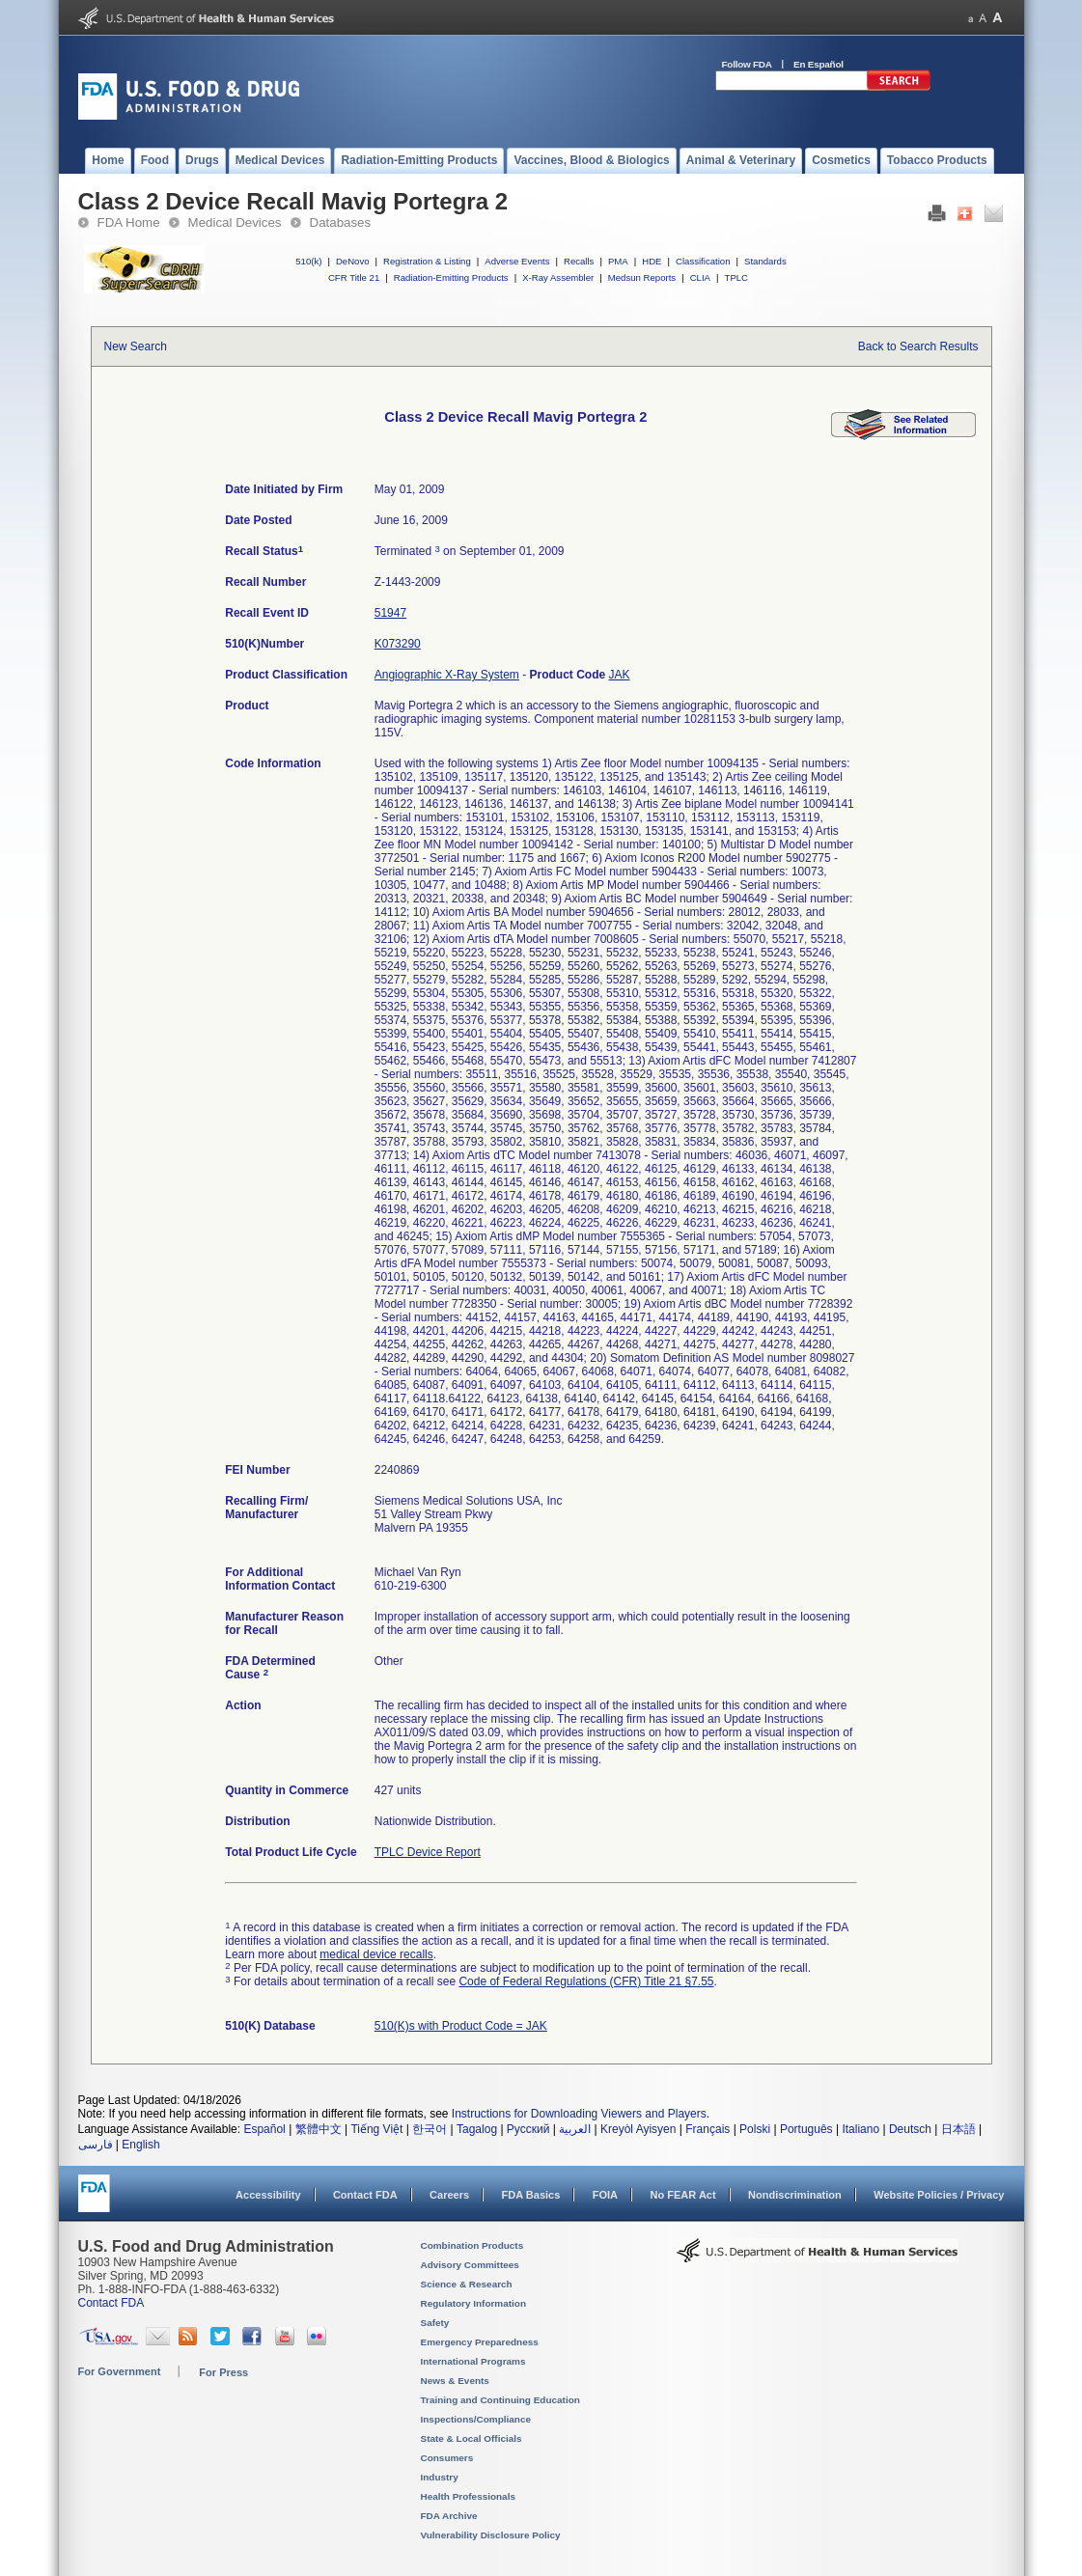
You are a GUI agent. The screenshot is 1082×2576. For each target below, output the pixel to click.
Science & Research (467, 2284)
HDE (651, 261)
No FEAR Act (682, 2195)
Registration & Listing (427, 261)
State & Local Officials (471, 2438)
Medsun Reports (642, 277)
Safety (435, 2322)
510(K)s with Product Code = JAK (461, 2026)
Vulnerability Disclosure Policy (491, 2535)
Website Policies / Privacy (939, 2195)
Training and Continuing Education (500, 2400)
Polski (754, 2129)
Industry (439, 2477)
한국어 (429, 2129)
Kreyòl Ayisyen (638, 2129)
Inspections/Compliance (476, 2419)
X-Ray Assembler (558, 277)
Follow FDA (747, 64)
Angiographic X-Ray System (447, 674)
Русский (528, 2129)
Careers (449, 2195)
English (140, 2144)
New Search (135, 346)
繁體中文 (318, 2129)
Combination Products (472, 2245)
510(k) (308, 261)
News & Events (455, 2380)
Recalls (579, 261)
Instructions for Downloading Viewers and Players (579, 2113)
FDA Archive (449, 2515)
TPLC (737, 277)
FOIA (605, 2195)
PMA (618, 261)
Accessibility (268, 2195)
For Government (119, 2371)
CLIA (700, 277)
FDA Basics (530, 2195)
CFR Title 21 (353, 277)
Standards (765, 261)
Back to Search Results (918, 346)
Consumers (447, 2457)
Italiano (860, 2129)
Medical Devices (235, 222)
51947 (390, 613)
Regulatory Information (474, 2303)
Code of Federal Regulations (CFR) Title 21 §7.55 (585, 1981)
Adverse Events (517, 261)
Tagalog (477, 2129)
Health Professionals (468, 2496)
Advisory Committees (470, 2264)
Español (264, 2129)
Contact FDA (365, 2195)
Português (806, 2129)
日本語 (958, 2129)
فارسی (95, 2144)
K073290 (398, 644)
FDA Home (128, 222)
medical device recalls (375, 1954)
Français (707, 2129)
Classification (703, 261)
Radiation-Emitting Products (451, 277)
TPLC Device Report (428, 1852)
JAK (619, 674)
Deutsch (910, 2129)
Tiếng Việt (376, 2129)
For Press (223, 2372)
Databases (341, 222)
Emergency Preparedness (480, 2342)
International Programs (473, 2361)
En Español (818, 64)
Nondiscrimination (795, 2195)
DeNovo (353, 261)
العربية (575, 2129)
